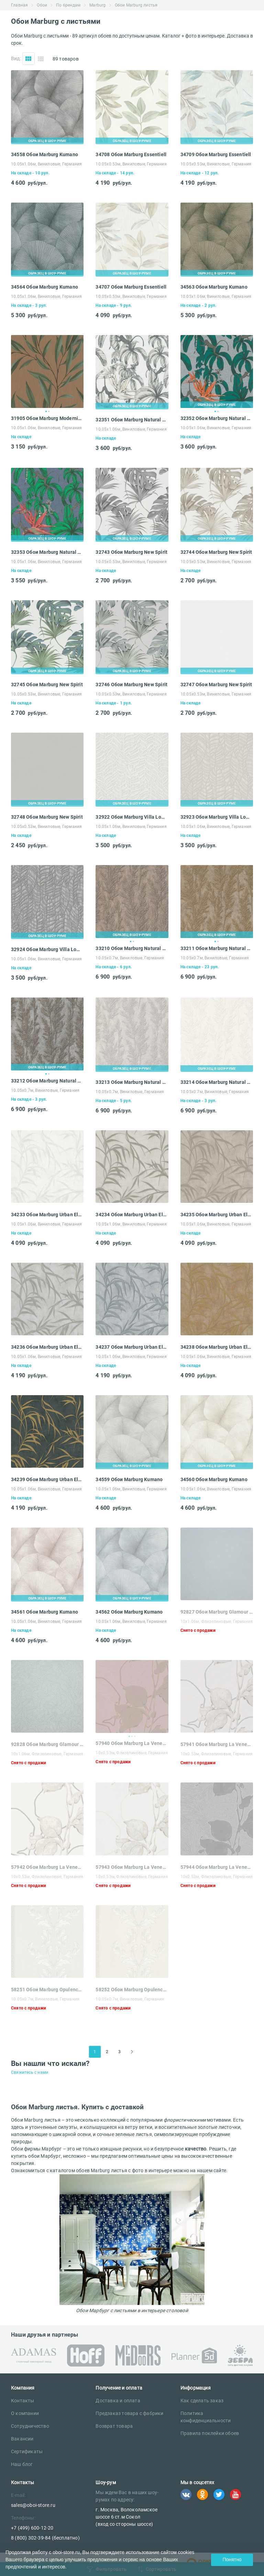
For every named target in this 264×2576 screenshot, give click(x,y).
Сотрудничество (30, 2426)
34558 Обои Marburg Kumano (44, 154)
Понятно (231, 2559)
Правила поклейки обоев (209, 2433)
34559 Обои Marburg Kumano (129, 1479)
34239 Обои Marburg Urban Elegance (47, 1479)
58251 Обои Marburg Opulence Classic (47, 1989)
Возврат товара (114, 2426)
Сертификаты (27, 2451)
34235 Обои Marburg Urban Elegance (216, 1214)
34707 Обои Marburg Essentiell (131, 287)
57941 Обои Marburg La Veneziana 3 (216, 1744)
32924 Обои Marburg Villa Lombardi (47, 949)
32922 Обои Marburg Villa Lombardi (132, 817)
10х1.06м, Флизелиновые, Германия (216, 1621)
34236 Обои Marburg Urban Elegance (47, 1347)
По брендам (68, 5)
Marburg (97, 5)
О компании (25, 2413)
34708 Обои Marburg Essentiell (131, 154)
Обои (42, 5)
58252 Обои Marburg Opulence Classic (132, 1989)
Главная (19, 5)
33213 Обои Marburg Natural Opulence (132, 1082)
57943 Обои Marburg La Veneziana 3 (132, 1867)
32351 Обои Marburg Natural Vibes (132, 419)
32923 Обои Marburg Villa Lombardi (216, 817)
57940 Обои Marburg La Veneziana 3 (132, 1743)
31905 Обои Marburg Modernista (47, 418)
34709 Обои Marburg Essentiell (215, 154)
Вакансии (22, 2439)
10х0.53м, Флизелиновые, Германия (132, 1752)
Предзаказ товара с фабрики (129, 2413)
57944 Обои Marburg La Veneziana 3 (216, 1867)
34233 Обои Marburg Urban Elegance (47, 1214)
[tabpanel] (47, 371)
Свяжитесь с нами (29, 2072)
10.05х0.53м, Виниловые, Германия (131, 164)
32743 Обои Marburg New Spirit (131, 552)
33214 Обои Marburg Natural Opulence (216, 1082)
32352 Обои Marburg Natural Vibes (216, 418)
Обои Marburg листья (136, 5)
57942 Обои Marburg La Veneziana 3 (47, 1867)
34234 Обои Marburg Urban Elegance (132, 1214)
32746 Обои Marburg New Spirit (131, 684)
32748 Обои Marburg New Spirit (47, 817)
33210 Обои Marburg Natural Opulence (132, 948)
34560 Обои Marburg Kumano (214, 1479)
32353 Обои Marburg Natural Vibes (47, 552)
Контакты (22, 2400)
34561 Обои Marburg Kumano (44, 1612)
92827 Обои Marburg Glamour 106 (216, 1612)
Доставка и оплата (118, 2400)
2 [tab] (49, 411)
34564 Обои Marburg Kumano (44, 287)
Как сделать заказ (201, 2400)
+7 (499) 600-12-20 (32, 2528)
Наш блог (22, 2464)
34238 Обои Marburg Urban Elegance (216, 1347)
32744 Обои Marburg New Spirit (216, 552)
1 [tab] (46, 411)
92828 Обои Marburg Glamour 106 (47, 1744)
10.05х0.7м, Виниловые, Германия (130, 958)
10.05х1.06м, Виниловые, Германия (46, 164)
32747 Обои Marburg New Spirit (216, 684)
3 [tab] (134, 1736)
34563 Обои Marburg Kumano (214, 287)
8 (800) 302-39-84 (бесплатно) (45, 2538)
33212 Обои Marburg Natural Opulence (47, 1081)
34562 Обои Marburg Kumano (129, 1612)
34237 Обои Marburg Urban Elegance (132, 1347)
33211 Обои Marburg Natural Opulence (216, 948)
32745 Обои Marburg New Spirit (47, 684)
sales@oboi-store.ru (33, 2505)
